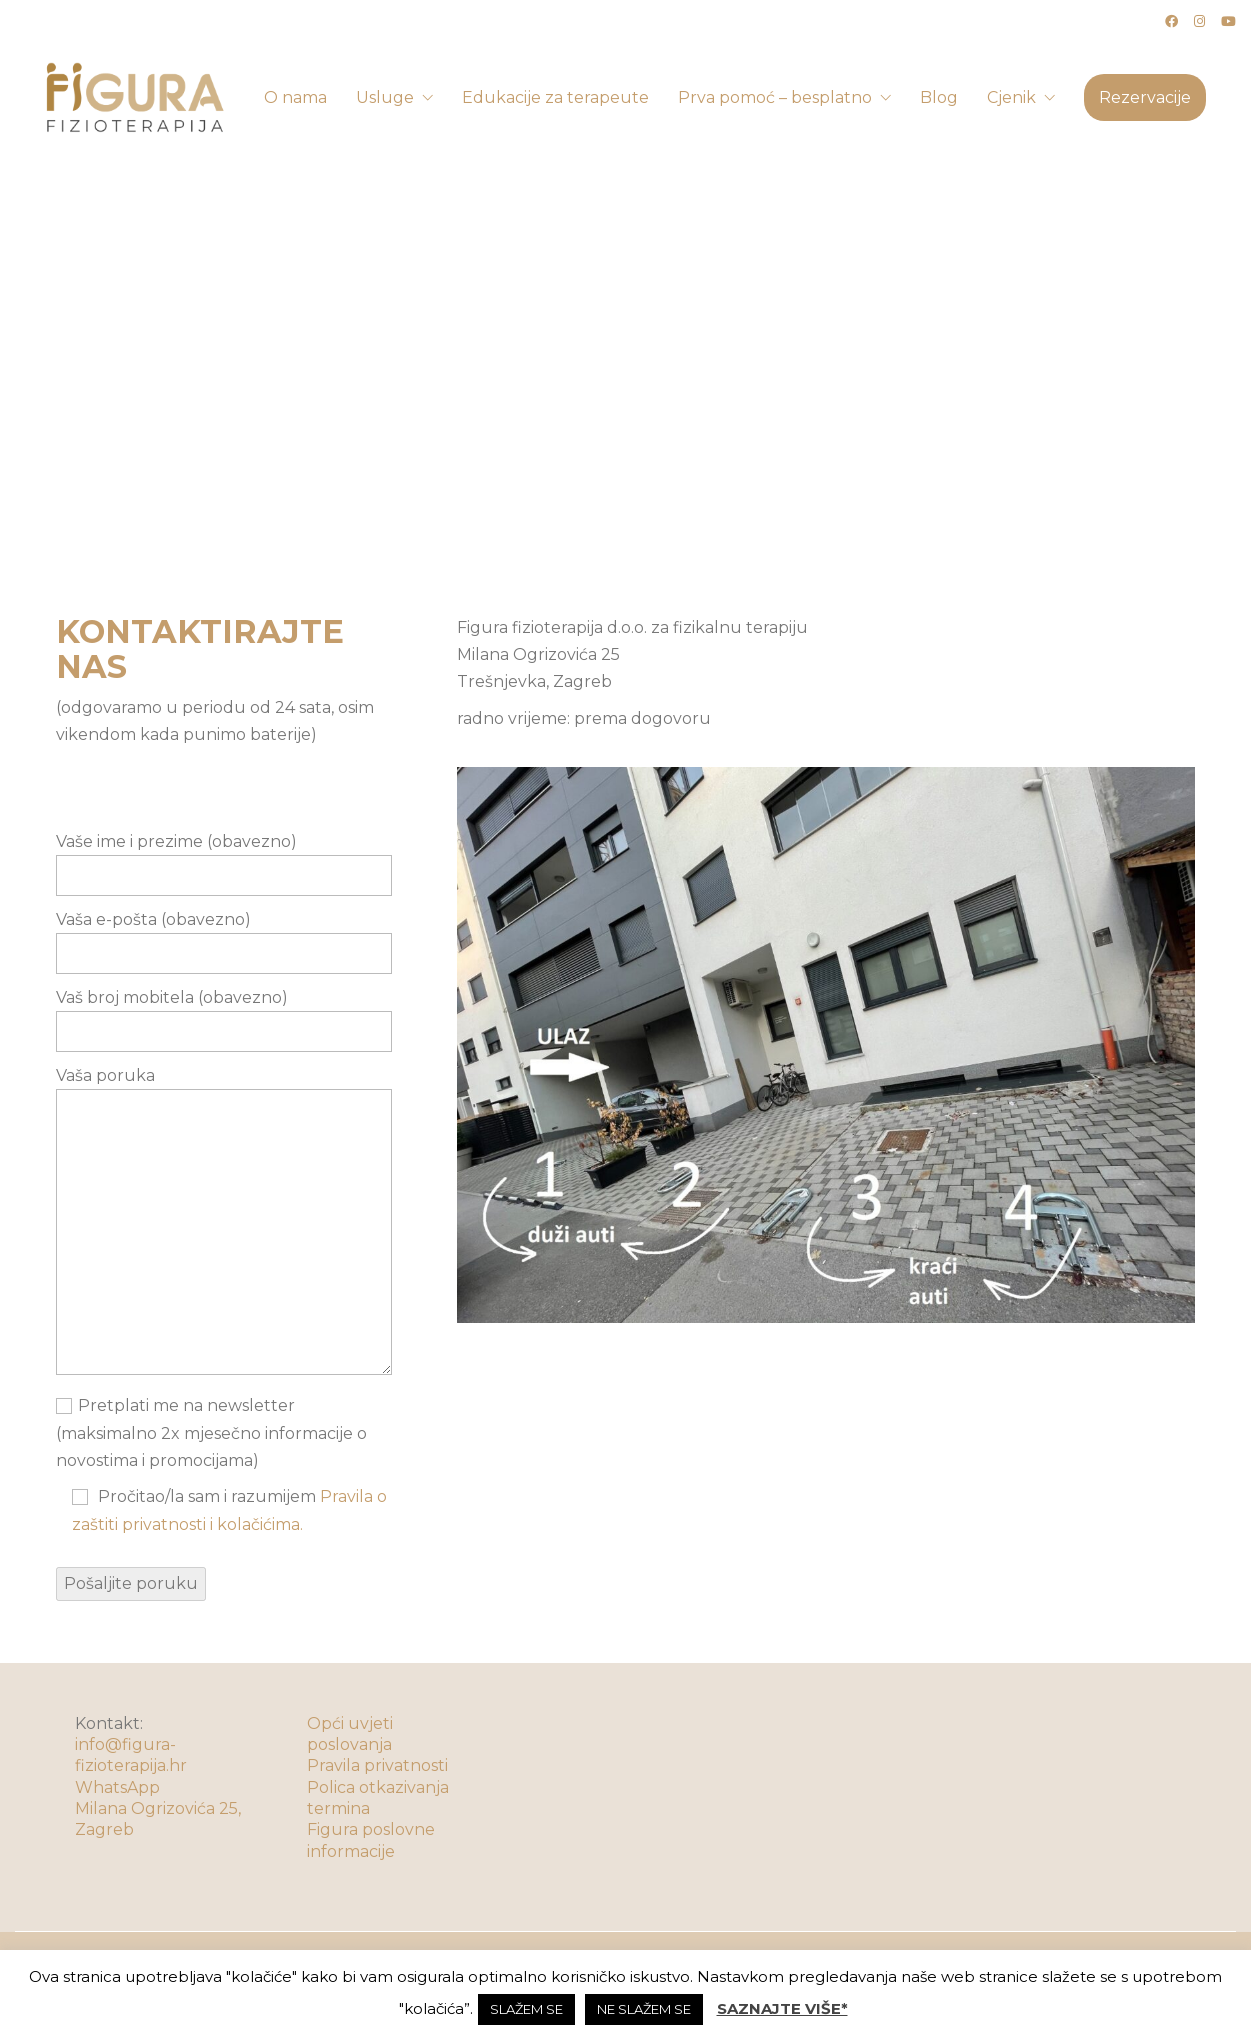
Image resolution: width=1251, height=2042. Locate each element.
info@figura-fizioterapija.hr (131, 1755)
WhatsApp (117, 1787)
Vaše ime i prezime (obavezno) (224, 858)
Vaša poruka (224, 1222)
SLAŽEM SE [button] (526, 2009)
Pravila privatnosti (377, 1765)
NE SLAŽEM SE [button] (644, 2009)
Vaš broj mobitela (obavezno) (224, 1014)
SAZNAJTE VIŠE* (782, 2008)
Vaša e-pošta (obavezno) (224, 936)
